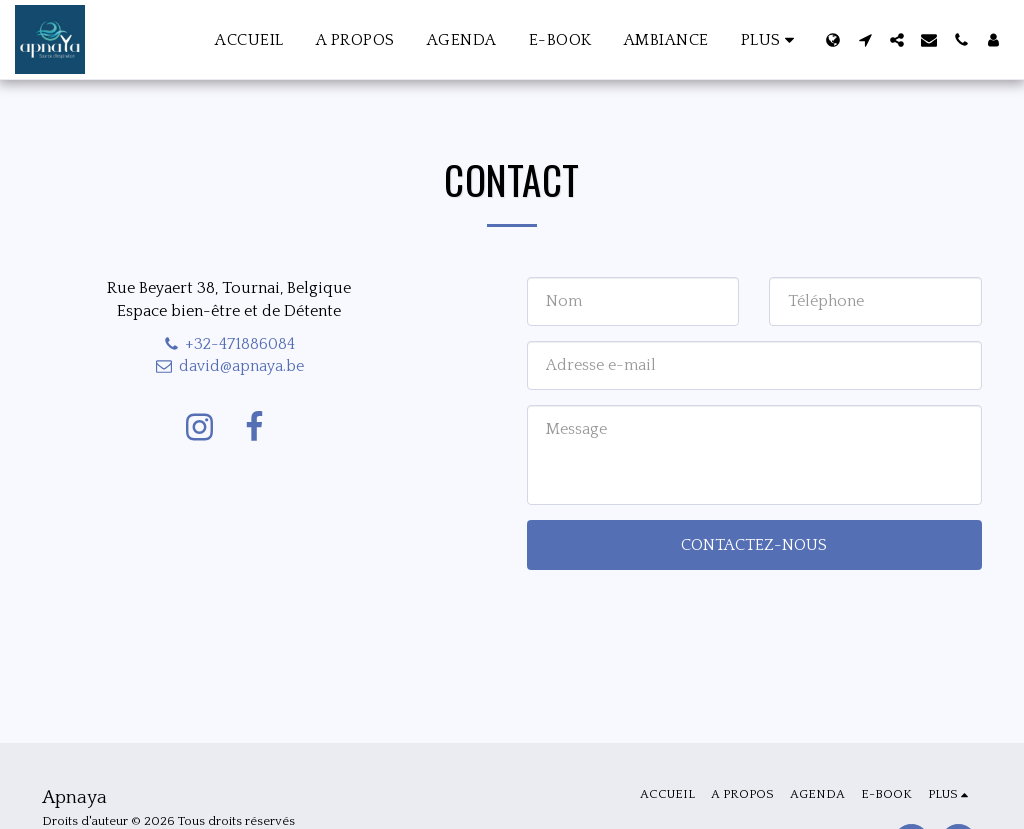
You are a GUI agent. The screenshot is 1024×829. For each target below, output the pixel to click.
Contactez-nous (754, 545)
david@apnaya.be (229, 366)
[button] (865, 40)
